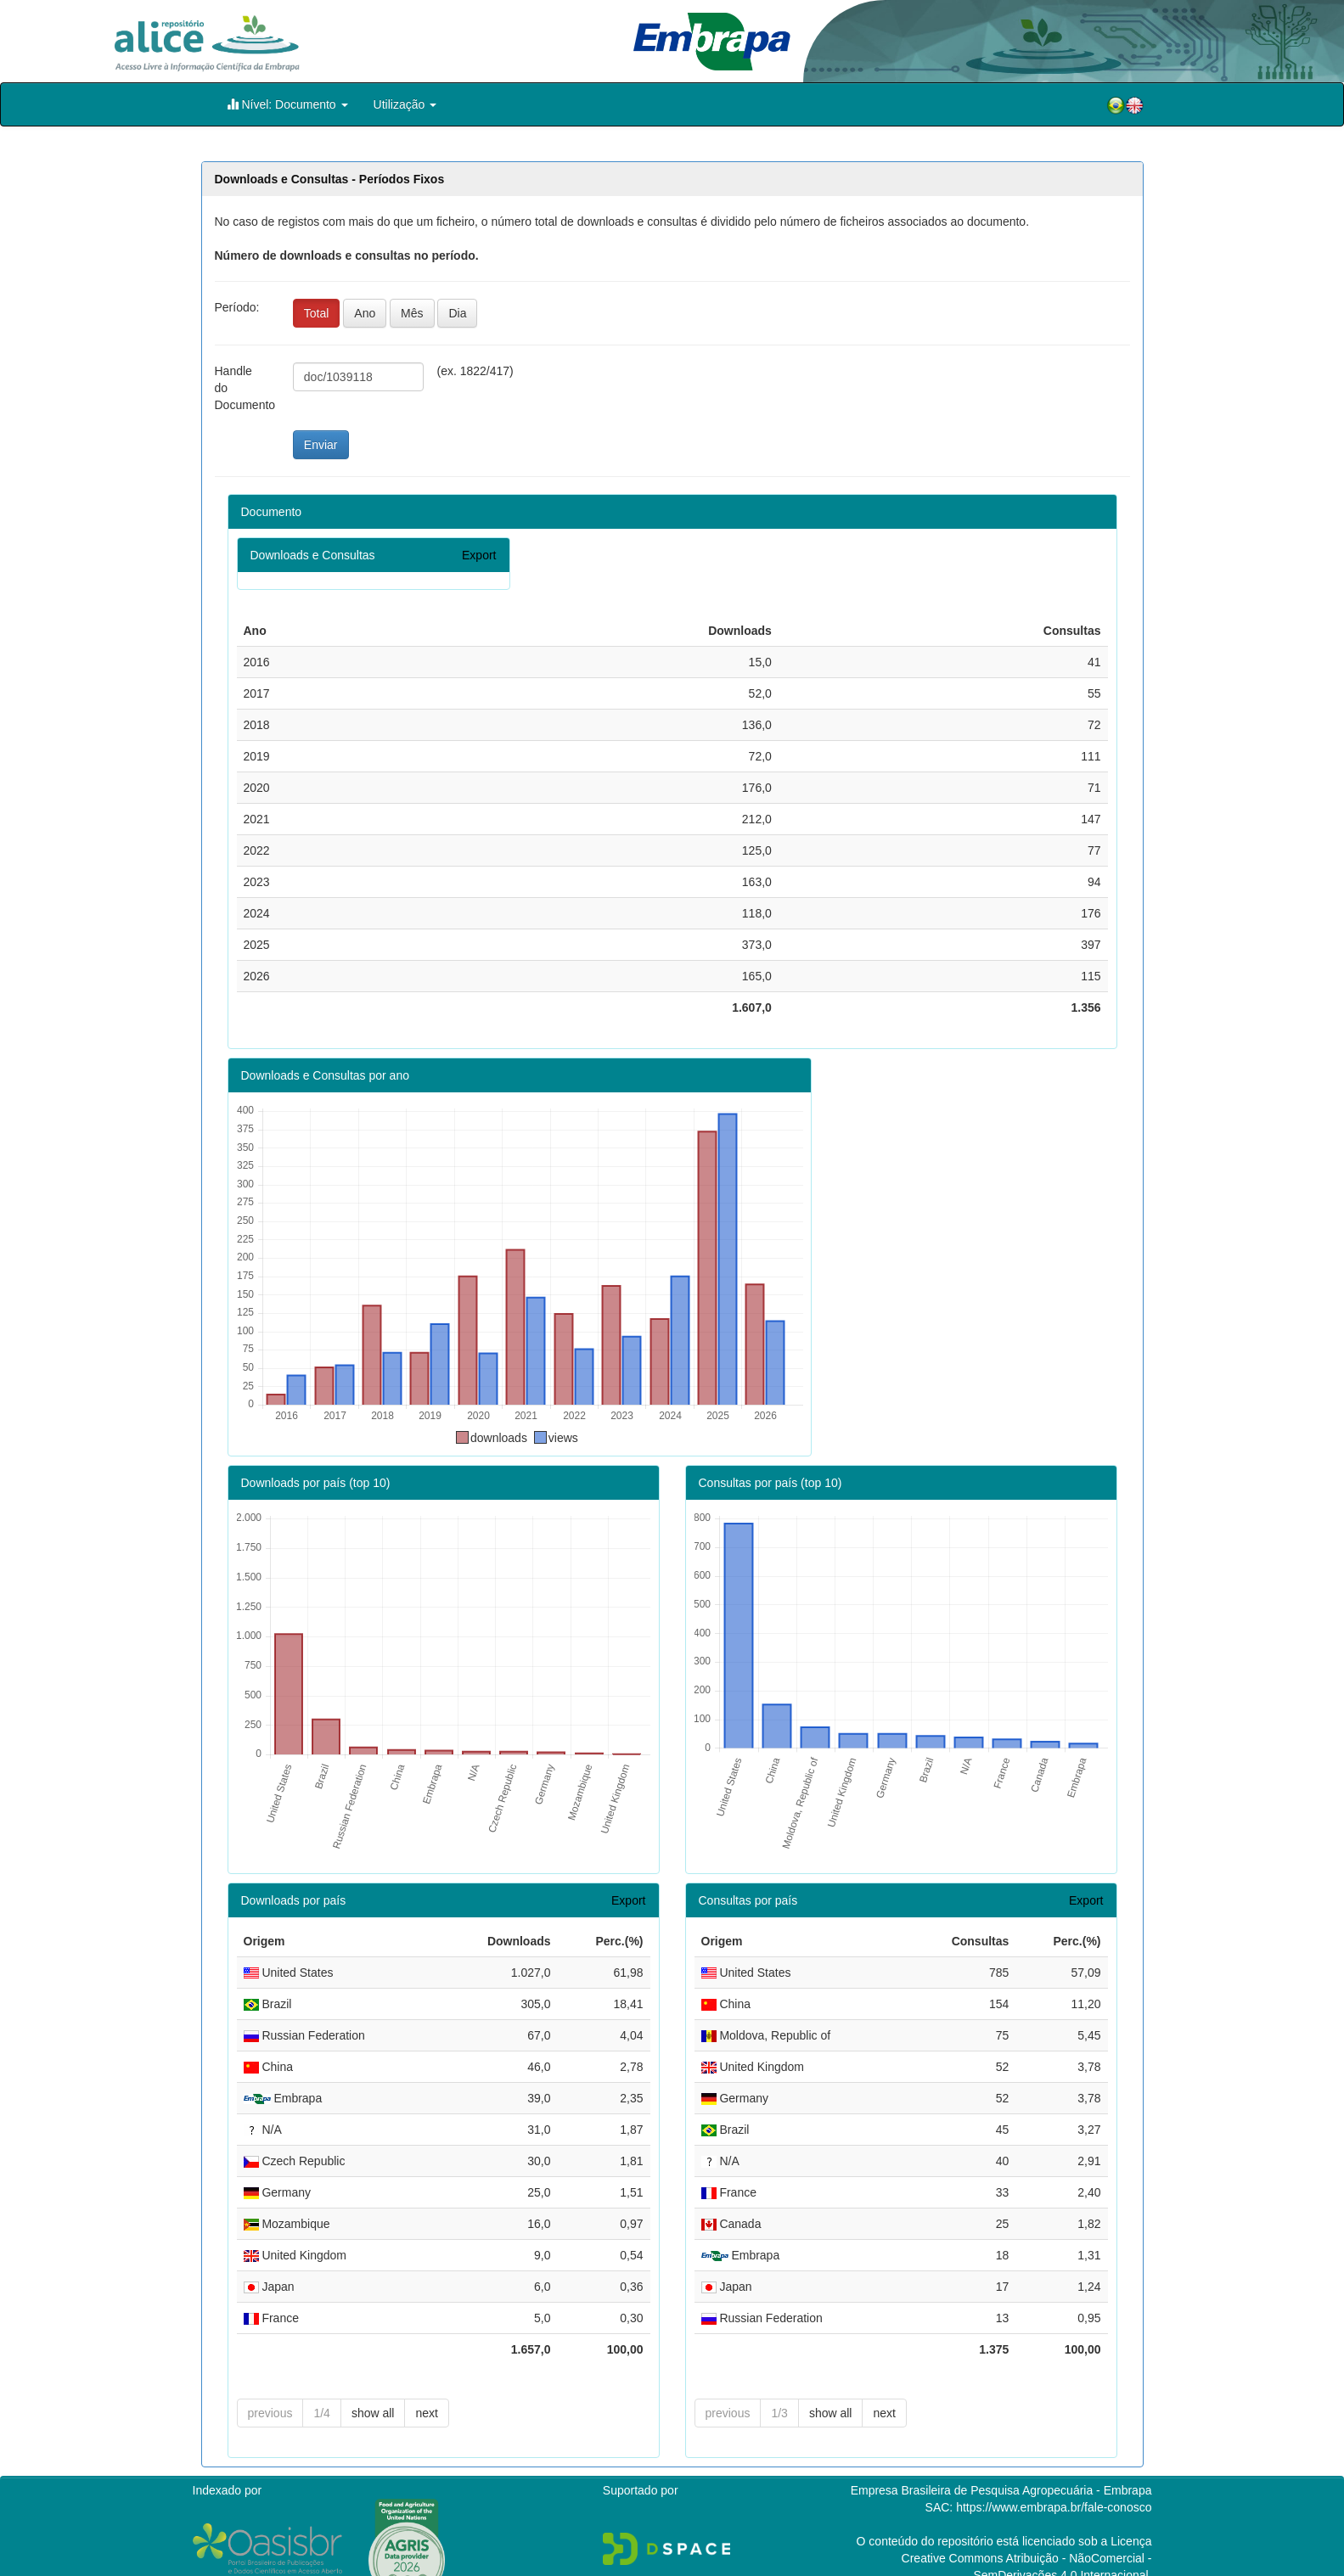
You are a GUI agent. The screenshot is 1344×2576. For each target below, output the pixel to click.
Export (479, 555)
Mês (412, 313)
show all (373, 2386)
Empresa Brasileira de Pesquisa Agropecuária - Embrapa (1001, 2463)
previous (270, 2386)
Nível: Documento (287, 104)
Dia (457, 313)
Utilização (405, 104)
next (426, 2386)
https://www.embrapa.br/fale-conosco (1053, 2480)
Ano (364, 313)
